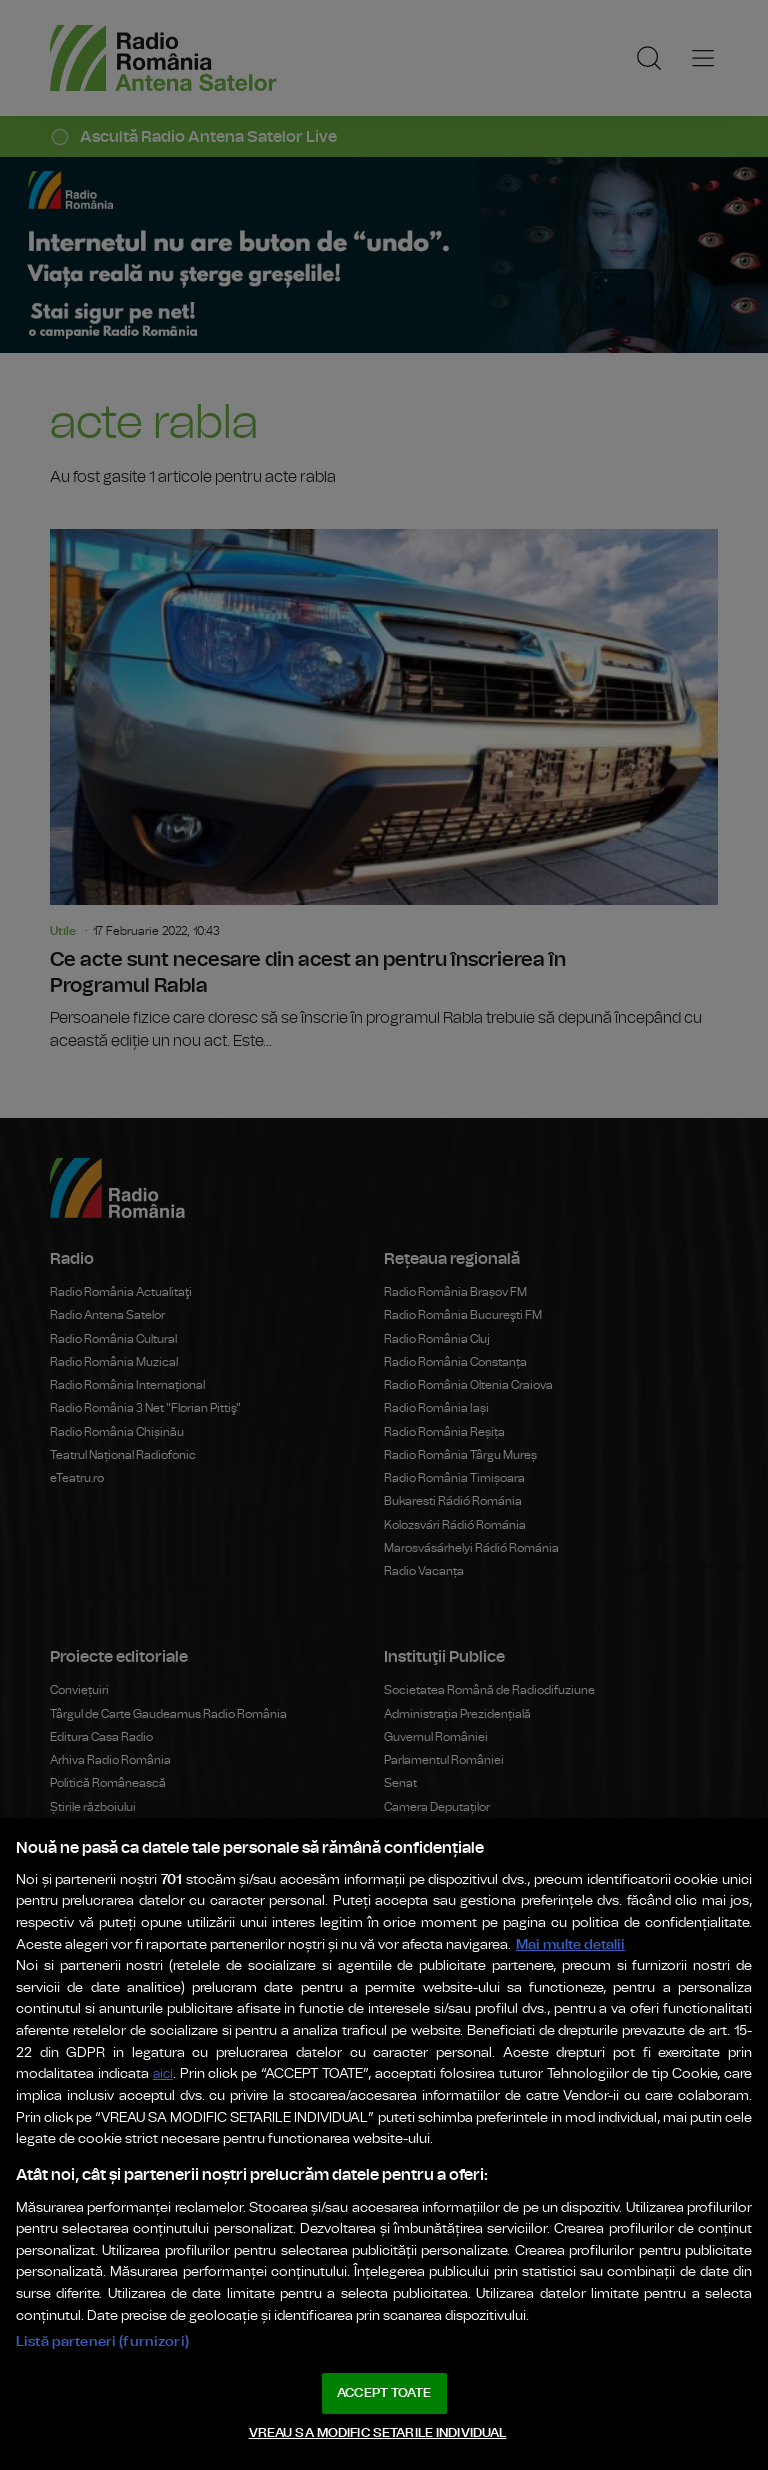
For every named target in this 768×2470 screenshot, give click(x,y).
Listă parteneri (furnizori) (102, 2341)
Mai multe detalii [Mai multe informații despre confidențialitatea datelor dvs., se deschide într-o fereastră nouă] (570, 1944)
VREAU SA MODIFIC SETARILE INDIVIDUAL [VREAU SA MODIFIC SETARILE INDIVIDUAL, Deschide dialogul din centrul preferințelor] (378, 2433)
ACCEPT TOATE (384, 2393)
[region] (384, 2144)
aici (163, 2074)
